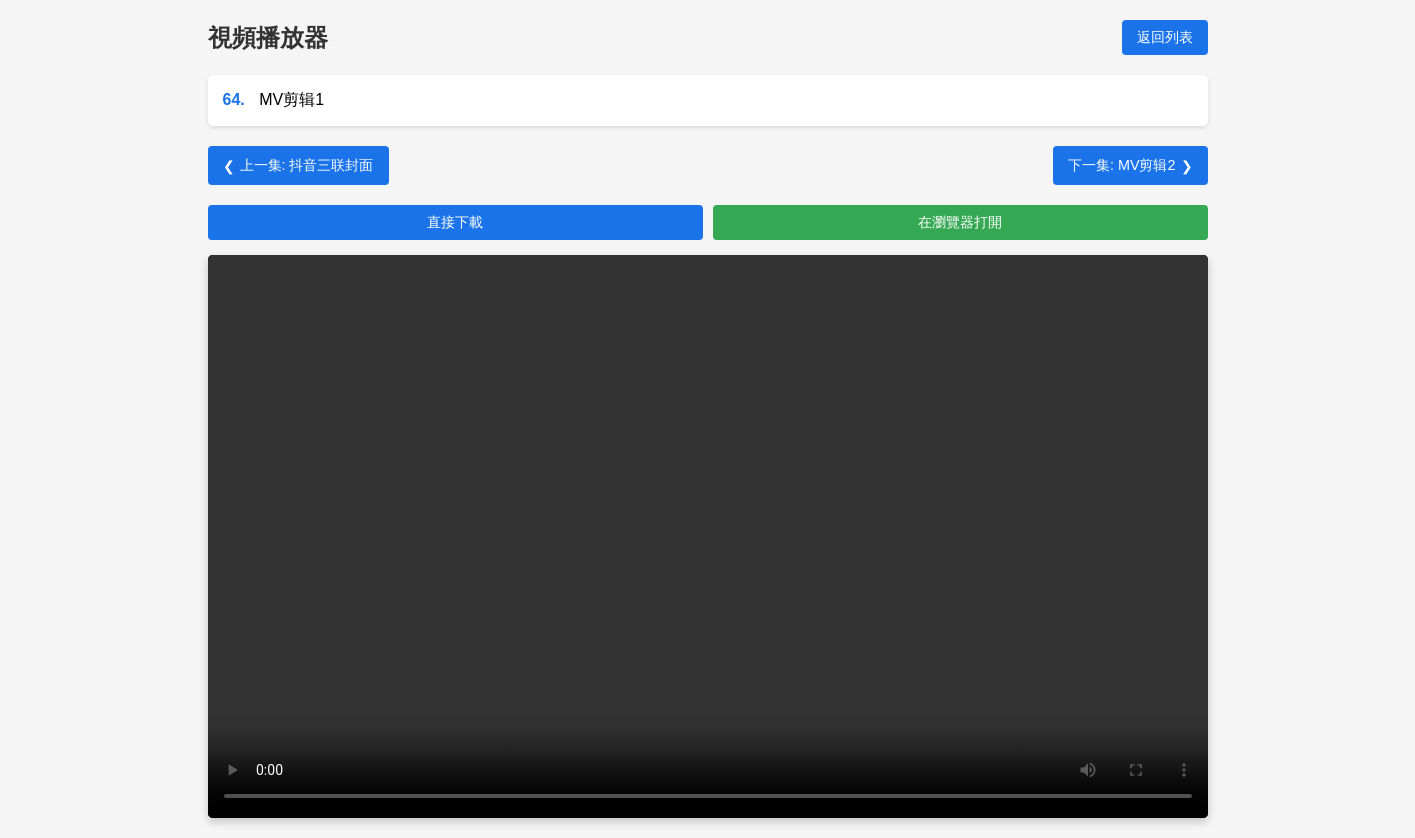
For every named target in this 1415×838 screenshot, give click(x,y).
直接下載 (455, 222)
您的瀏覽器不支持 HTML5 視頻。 (708, 536)
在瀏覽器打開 (960, 222)
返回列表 (1165, 37)
